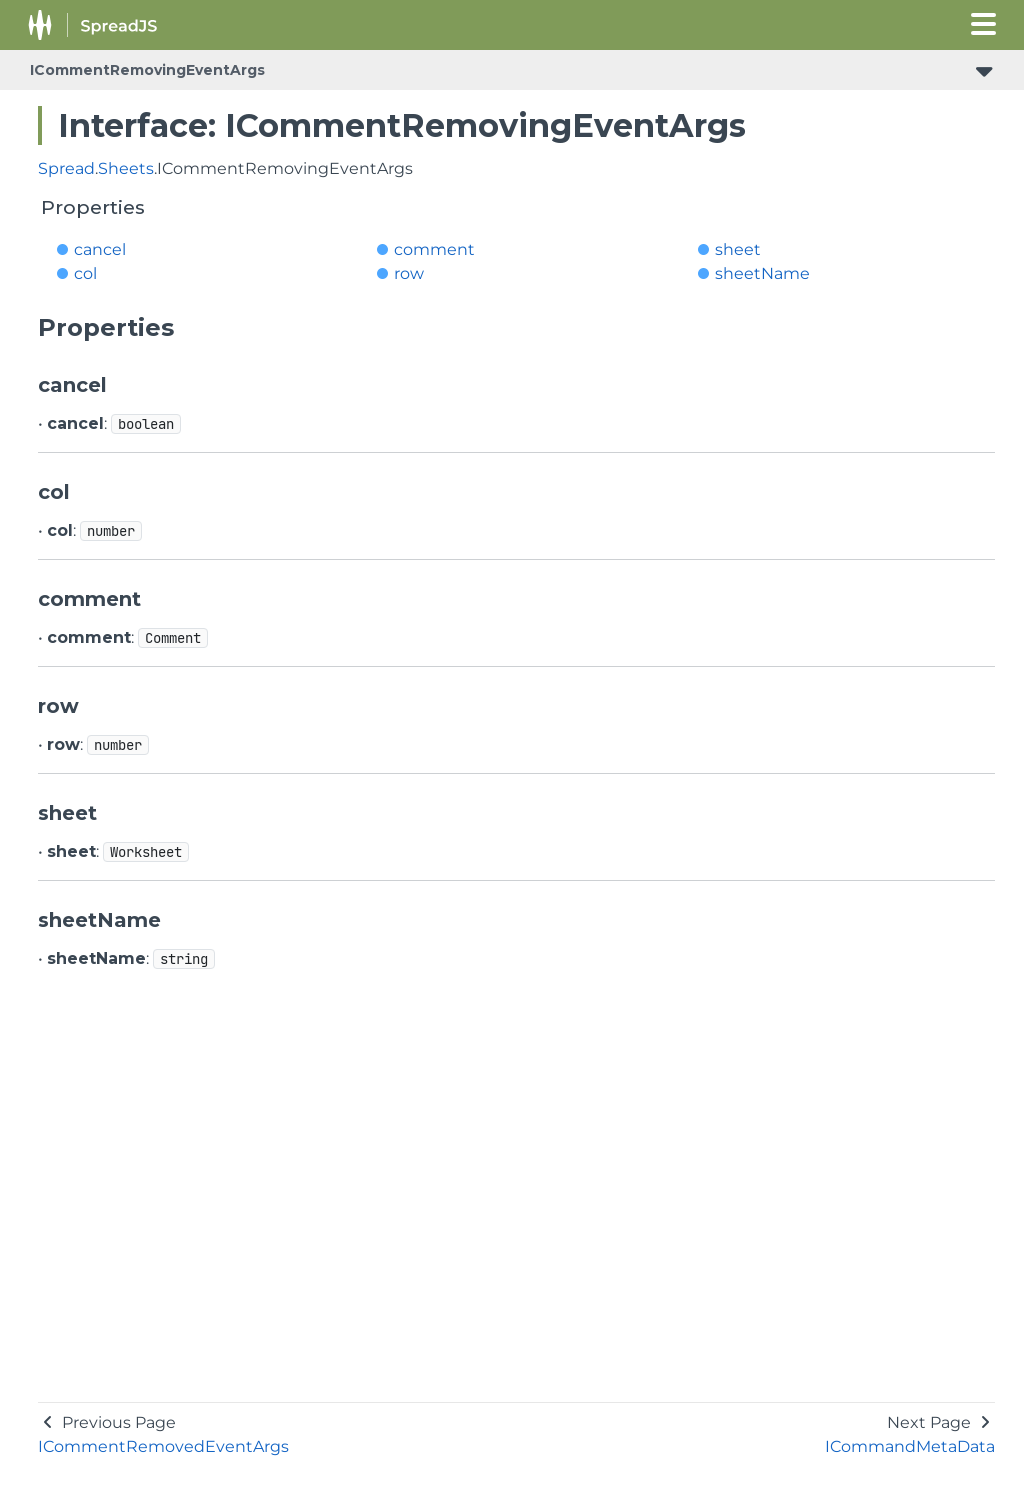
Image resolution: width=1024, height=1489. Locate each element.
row (409, 273)
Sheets (126, 168)
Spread (66, 168)
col (85, 273)
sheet (738, 249)
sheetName (762, 273)
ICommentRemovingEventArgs (147, 70)
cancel (100, 249)
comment (434, 249)
